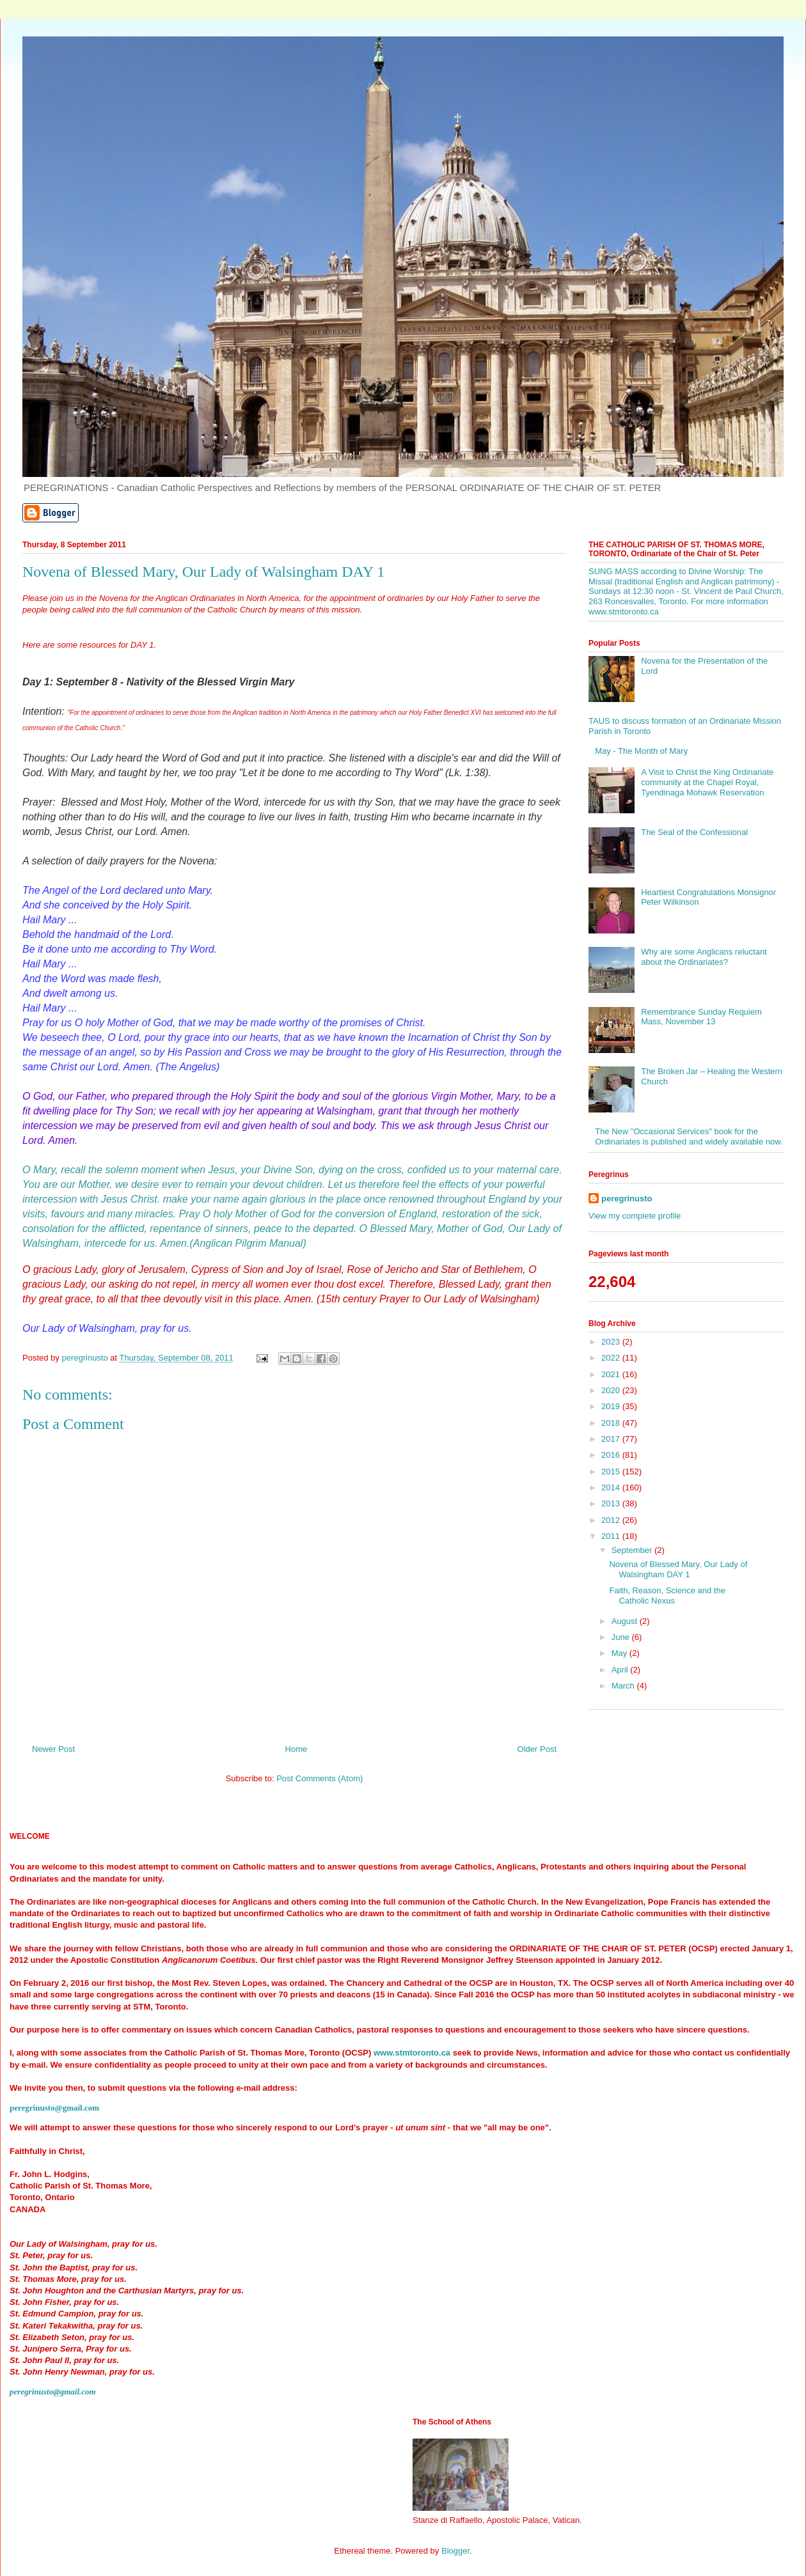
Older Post (537, 1749)
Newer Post (53, 1749)
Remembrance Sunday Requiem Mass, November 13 (701, 1017)
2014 (611, 1487)
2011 (611, 1536)
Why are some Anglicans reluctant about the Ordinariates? (704, 957)
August (626, 1621)
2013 (611, 1503)
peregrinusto (626, 1198)
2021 (611, 1374)
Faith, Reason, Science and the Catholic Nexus (667, 1595)
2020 (611, 1390)
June (622, 1637)
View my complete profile (635, 1216)
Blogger (455, 2551)
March (624, 1685)
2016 (611, 1455)
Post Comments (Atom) (319, 1778)
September (633, 1550)
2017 (611, 1439)
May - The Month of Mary (641, 751)
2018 (611, 1423)
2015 (611, 1471)
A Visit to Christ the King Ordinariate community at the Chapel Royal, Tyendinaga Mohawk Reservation (707, 782)
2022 (611, 1357)
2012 (611, 1520)
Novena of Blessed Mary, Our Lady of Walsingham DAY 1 (678, 1569)
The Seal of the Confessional (694, 832)
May (620, 1653)
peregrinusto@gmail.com (54, 2107)
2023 (611, 1342)
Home (296, 1749)
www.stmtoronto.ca (412, 2052)
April (621, 1669)
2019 (611, 1406)
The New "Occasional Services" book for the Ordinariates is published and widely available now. (688, 1136)
